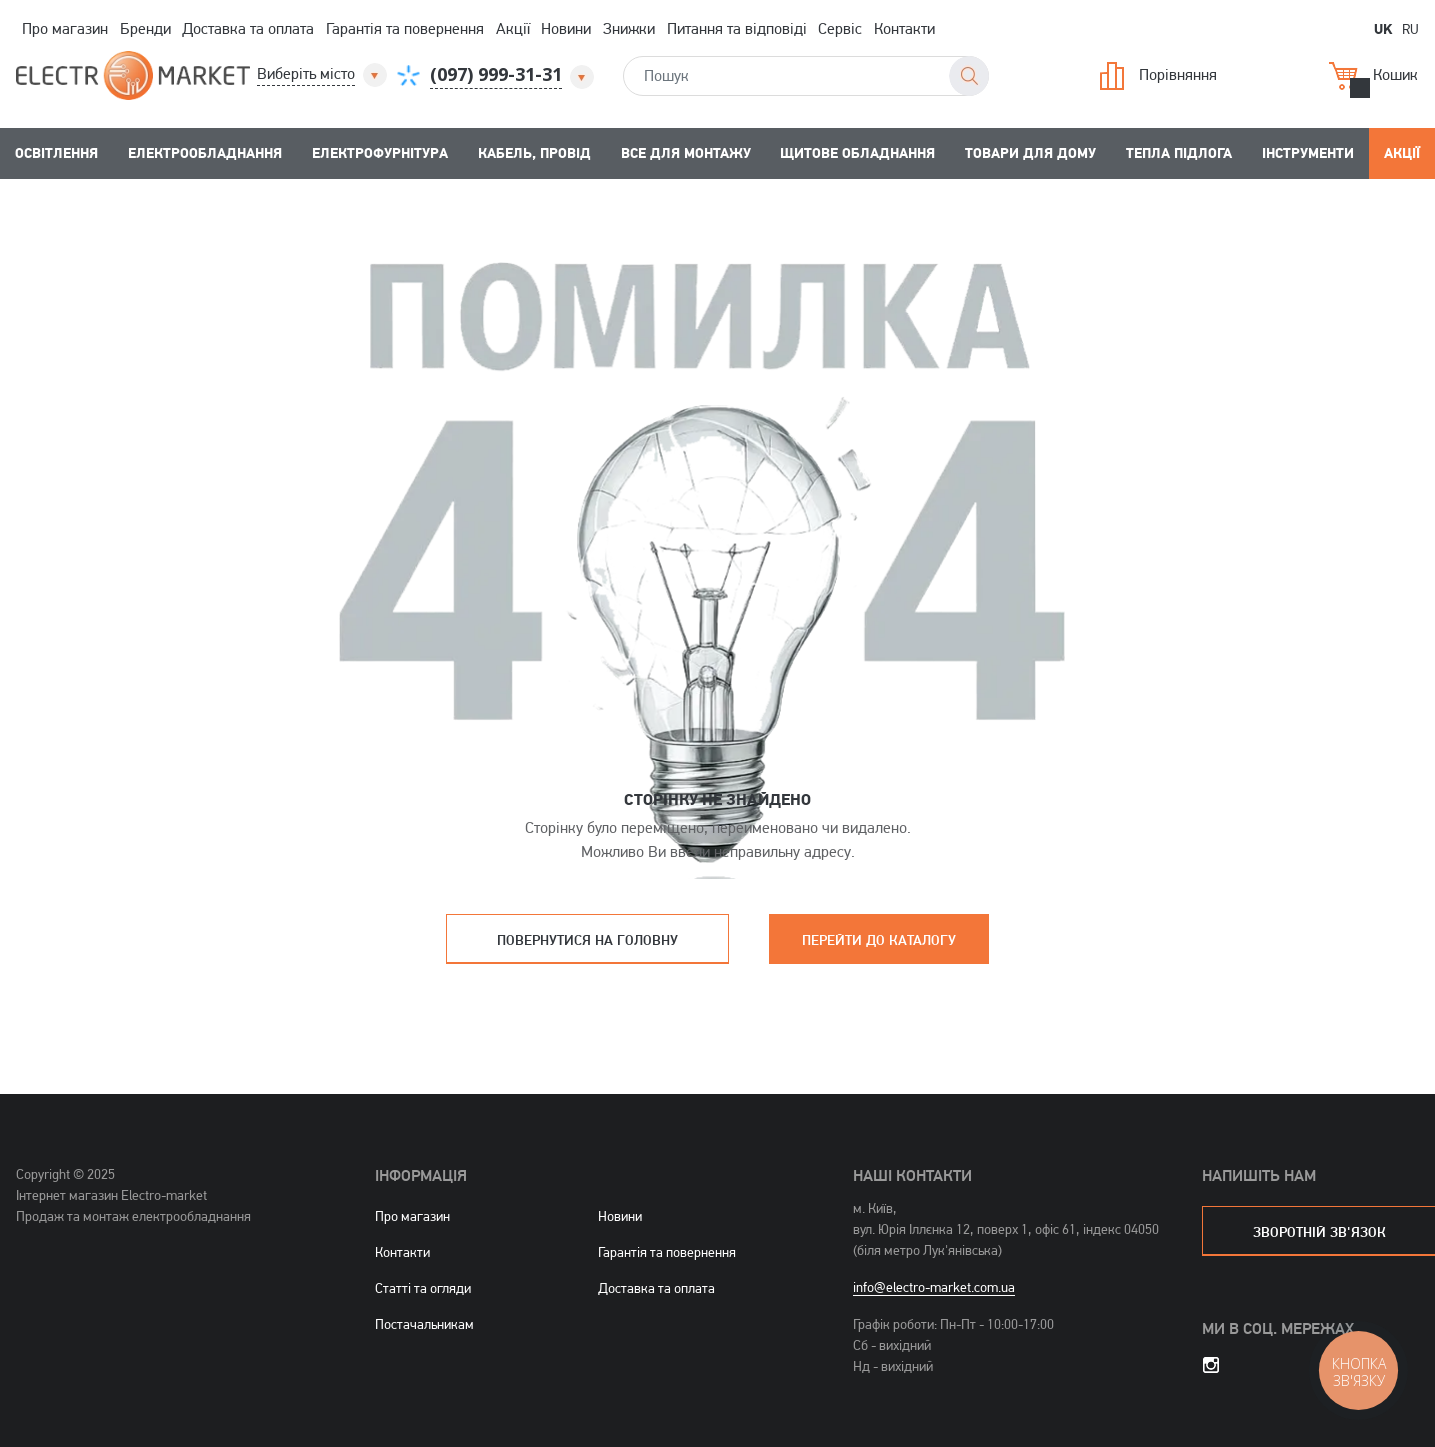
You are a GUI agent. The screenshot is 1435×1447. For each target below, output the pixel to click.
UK (1383, 28)
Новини (566, 28)
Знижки (629, 28)
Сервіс (840, 28)
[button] (323, 74)
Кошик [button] (1373, 76)
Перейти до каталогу (879, 939)
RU (1410, 28)
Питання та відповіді (737, 28)
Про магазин (65, 28)
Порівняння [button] (1158, 76)
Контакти (904, 28)
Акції (513, 28)
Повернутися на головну (587, 939)
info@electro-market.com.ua (934, 1287)
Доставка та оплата (248, 28)
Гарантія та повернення (405, 28)
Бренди (145, 28)
